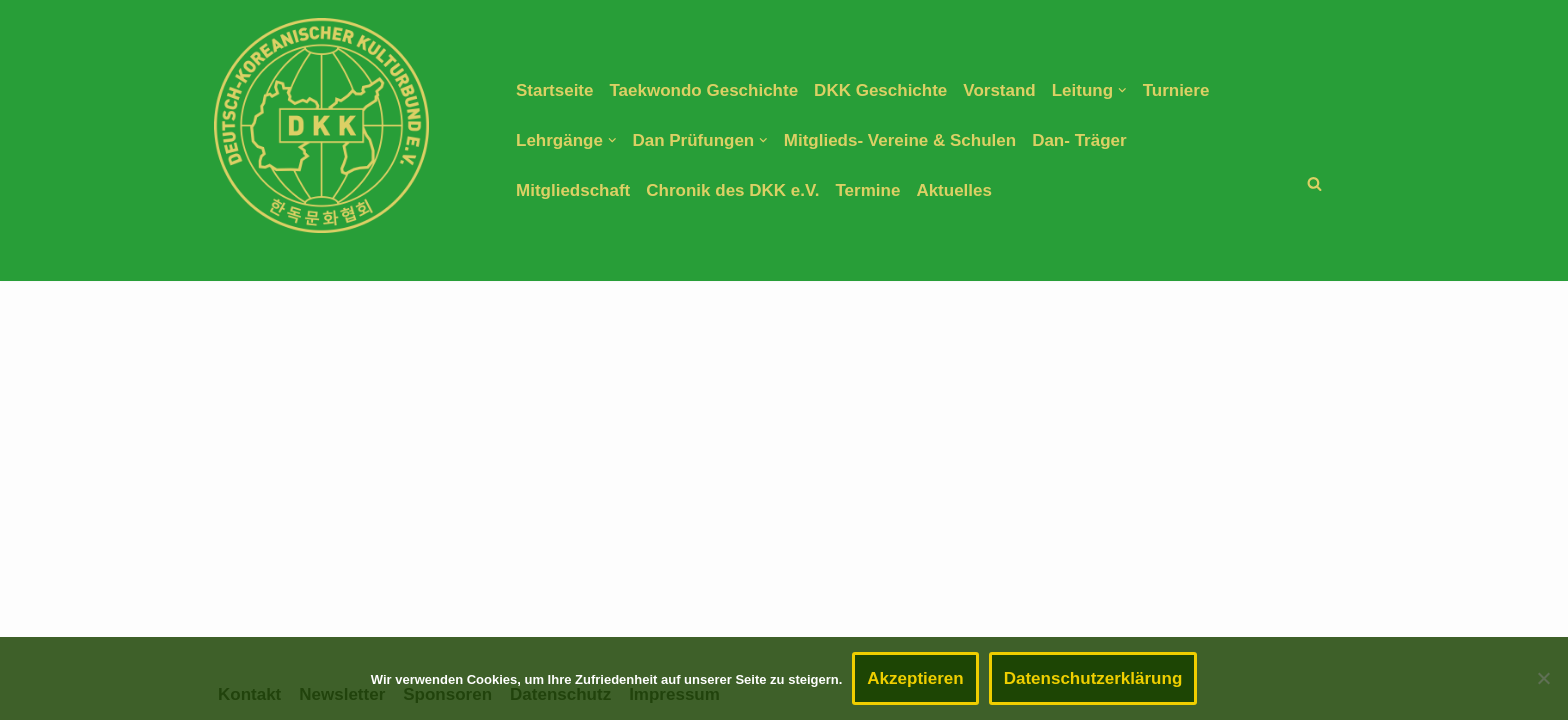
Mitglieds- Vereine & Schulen (900, 140)
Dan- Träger (1079, 140)
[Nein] (1543, 678)
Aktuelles (954, 190)
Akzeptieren (915, 678)
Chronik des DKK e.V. (732, 190)
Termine (868, 190)
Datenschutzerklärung (1093, 678)
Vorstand (999, 90)
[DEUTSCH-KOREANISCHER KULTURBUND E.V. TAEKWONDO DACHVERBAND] (321, 125)
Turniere (1176, 90)
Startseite (554, 90)
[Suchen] (1314, 183)
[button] (1122, 90)
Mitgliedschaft (573, 190)
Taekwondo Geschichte (703, 90)
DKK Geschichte (880, 90)
